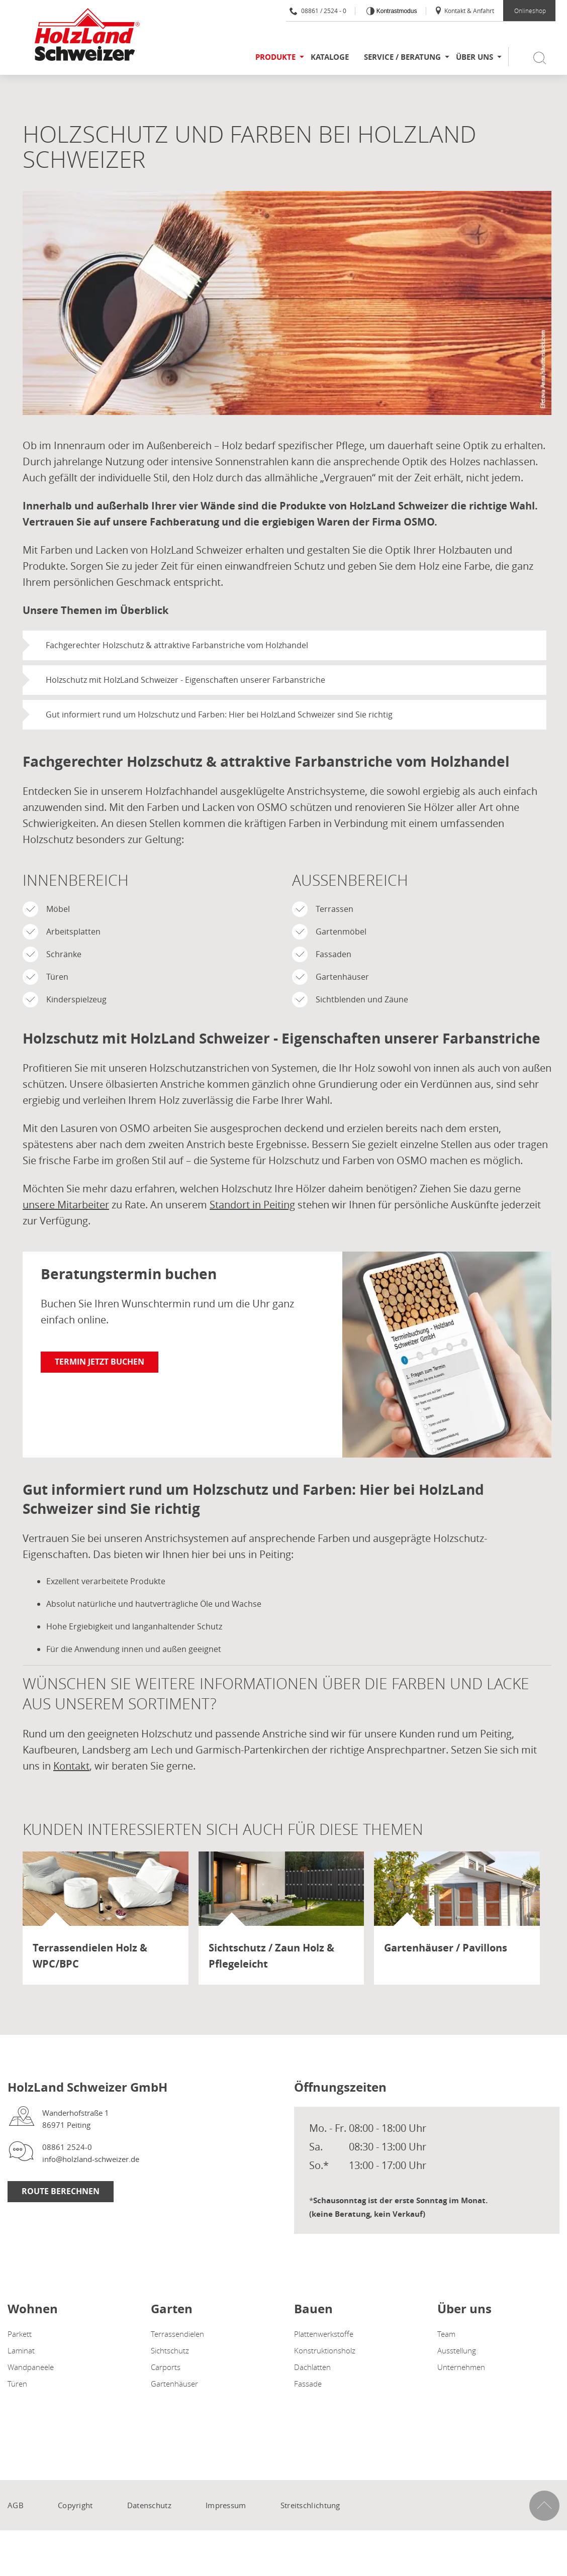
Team (446, 2334)
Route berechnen (61, 2191)
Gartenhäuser (174, 2384)
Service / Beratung (402, 57)
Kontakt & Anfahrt (464, 11)
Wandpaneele (31, 2367)
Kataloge (330, 57)
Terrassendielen (177, 2334)
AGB (16, 2505)
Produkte (275, 57)
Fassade (308, 2384)
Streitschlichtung (310, 2505)
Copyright (75, 2505)
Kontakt (71, 1766)
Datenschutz (149, 2505)
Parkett (20, 2334)
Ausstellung (456, 2350)
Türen (17, 2384)
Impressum (226, 2505)
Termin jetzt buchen (99, 1361)
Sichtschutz (170, 2350)
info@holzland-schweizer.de (90, 2159)
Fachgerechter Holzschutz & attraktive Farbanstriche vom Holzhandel (177, 645)
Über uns (474, 57)
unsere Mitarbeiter (66, 1204)
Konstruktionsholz (324, 2350)
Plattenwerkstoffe (323, 2334)
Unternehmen (461, 2367)
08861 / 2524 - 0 (318, 11)
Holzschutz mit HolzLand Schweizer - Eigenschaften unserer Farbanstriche (185, 679)
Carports (165, 2367)
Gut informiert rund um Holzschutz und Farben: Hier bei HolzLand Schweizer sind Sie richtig (219, 714)
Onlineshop (530, 11)
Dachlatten (312, 2367)
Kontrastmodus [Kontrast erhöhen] (395, 11)
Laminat (21, 2350)
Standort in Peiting (252, 1204)
